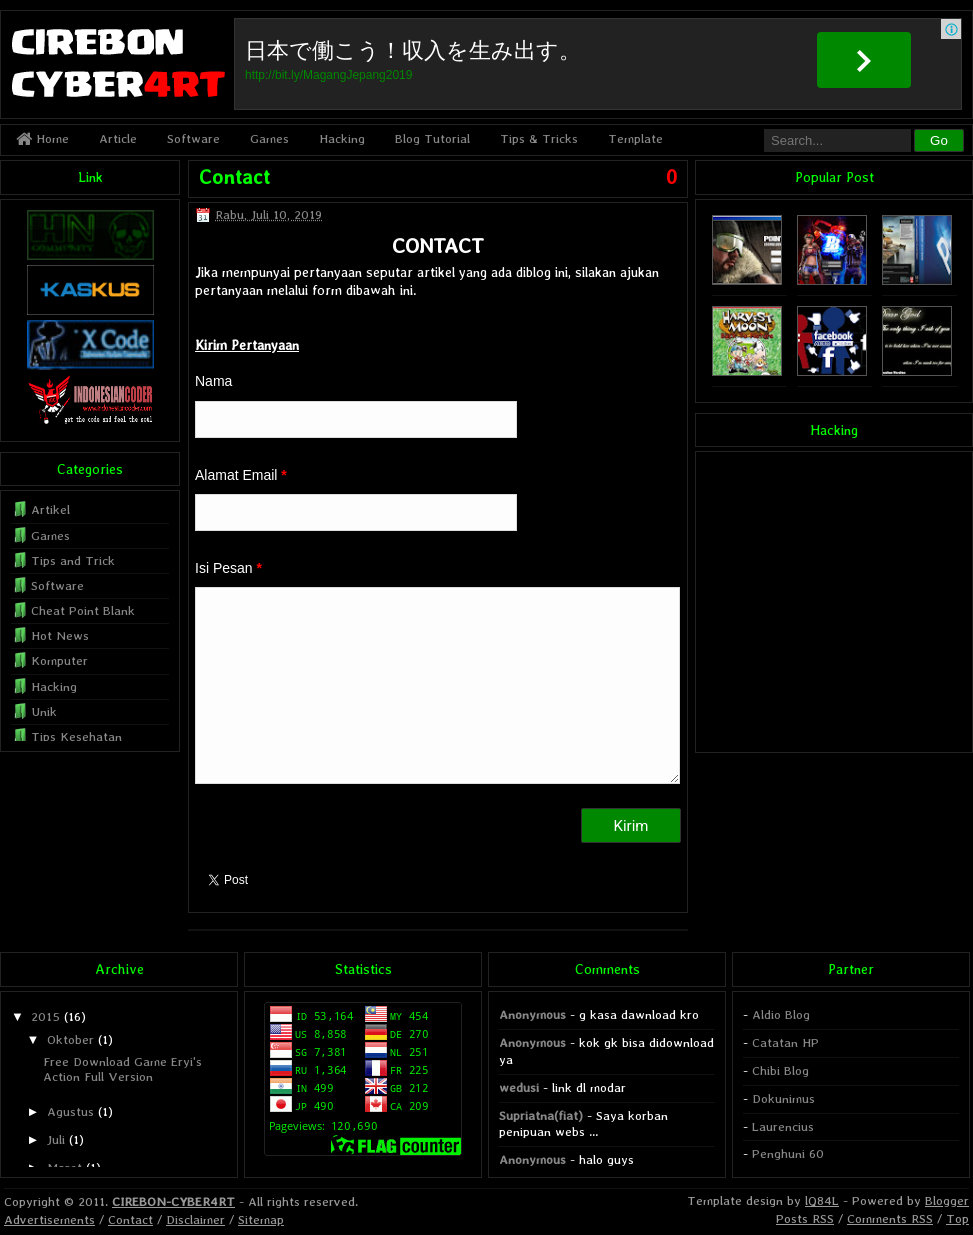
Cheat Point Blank (83, 610)
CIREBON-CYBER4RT (173, 1201)
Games (269, 138)
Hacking (342, 138)
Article (118, 138)
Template (635, 138)
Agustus (70, 1111)
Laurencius (783, 1126)
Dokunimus (783, 1098)
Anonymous (532, 1014)
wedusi (519, 1087)
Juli (56, 1139)
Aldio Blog (781, 1014)
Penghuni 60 (788, 1153)
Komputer (59, 660)
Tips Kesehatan (76, 736)
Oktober (70, 1039)
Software (193, 138)
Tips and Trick (73, 560)
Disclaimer (195, 1219)
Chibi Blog (780, 1070)
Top (957, 1218)
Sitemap (261, 1219)
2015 (45, 1016)
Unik (44, 711)
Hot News (60, 635)
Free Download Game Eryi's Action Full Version (122, 1068)
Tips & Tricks (539, 138)
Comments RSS (890, 1218)
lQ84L (822, 1200)
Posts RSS (805, 1218)
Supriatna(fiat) (541, 1115)
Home (42, 138)
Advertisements (49, 1219)
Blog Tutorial (432, 138)
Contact (234, 177)
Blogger (947, 1200)
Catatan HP (785, 1042)
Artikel (50, 509)
